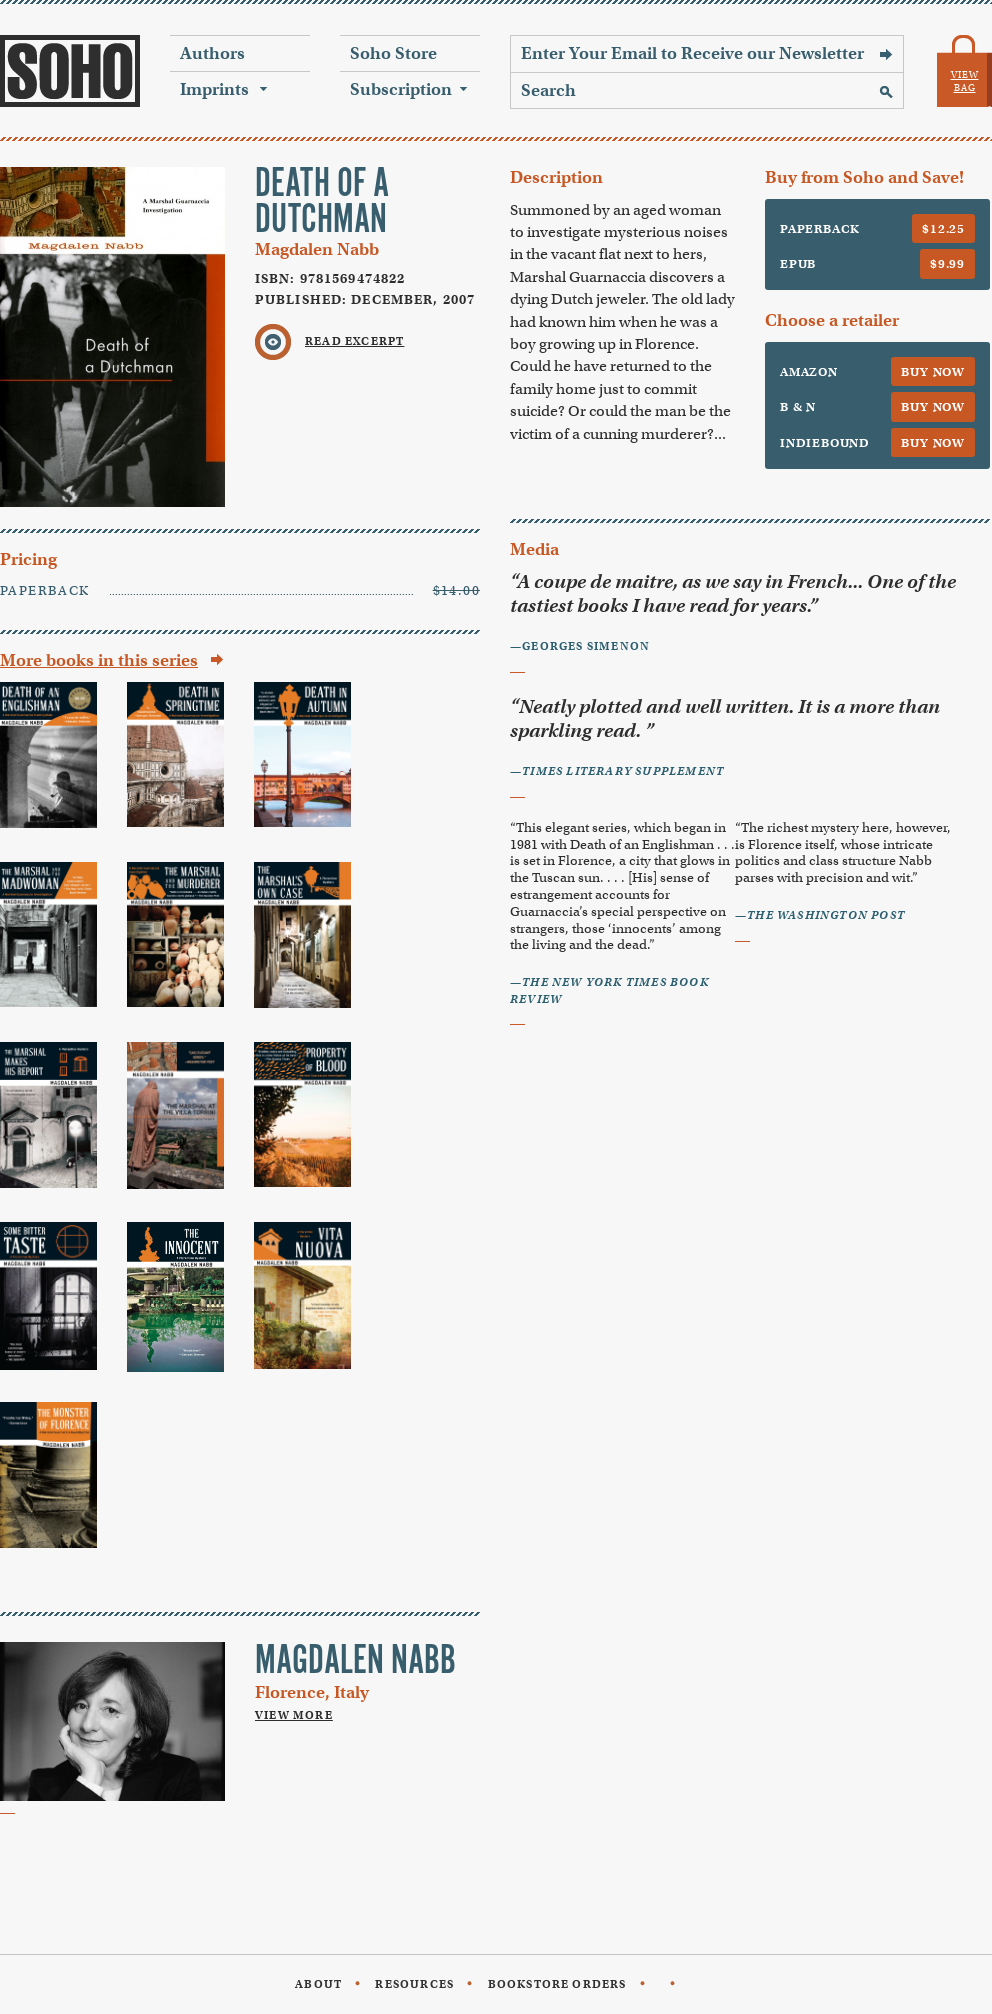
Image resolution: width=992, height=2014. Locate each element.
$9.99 (947, 263)
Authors (212, 53)
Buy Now (933, 371)
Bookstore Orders (557, 1984)
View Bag (965, 81)
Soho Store (393, 53)
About (318, 1984)
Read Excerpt (354, 341)
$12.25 (943, 228)
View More (294, 1715)
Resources (414, 1984)
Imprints (214, 89)
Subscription (401, 89)
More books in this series (99, 660)
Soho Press (70, 71)
